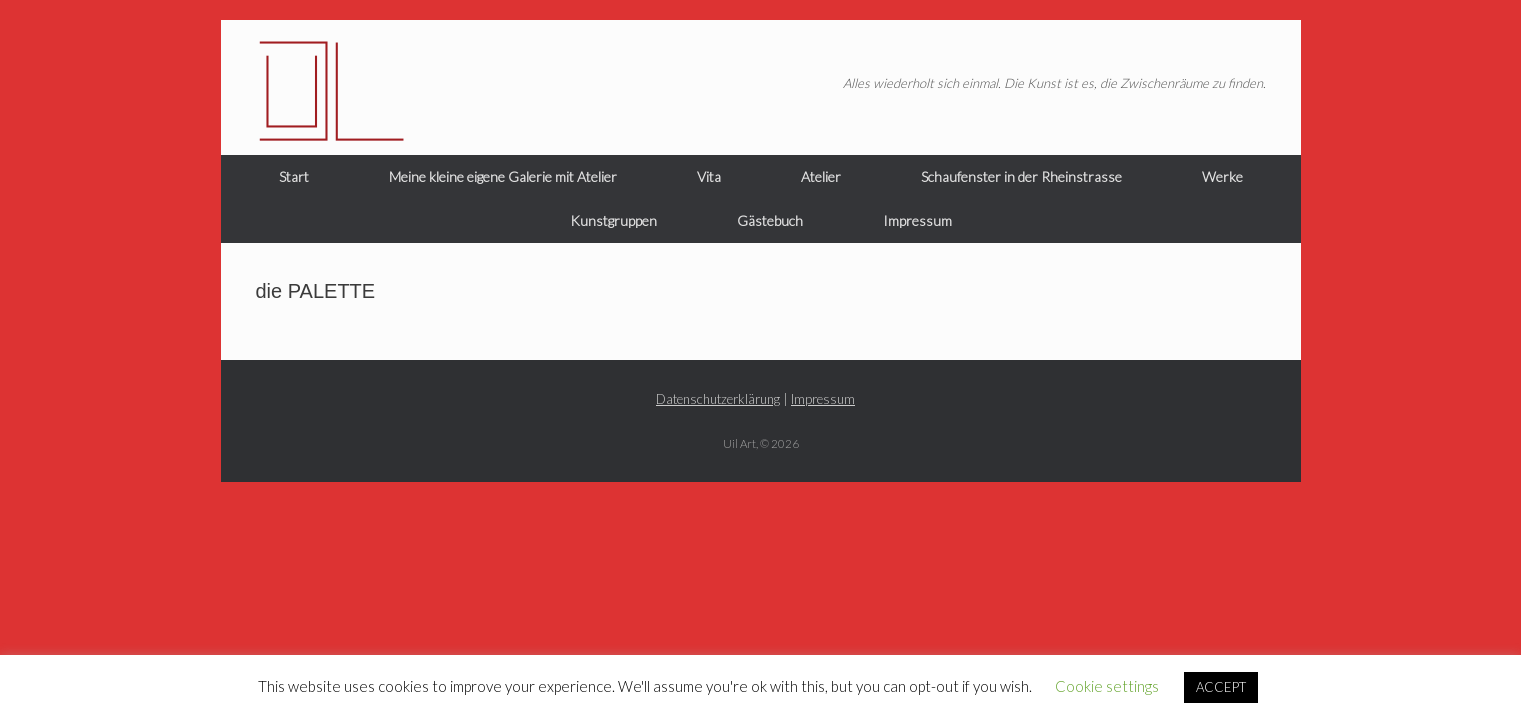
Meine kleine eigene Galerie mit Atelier (503, 176)
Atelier (821, 176)
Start (294, 176)
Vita (709, 176)
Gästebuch (770, 220)
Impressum (917, 220)
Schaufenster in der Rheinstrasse (1021, 176)
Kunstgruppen (613, 220)
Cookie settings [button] (1107, 686)
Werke (1222, 176)
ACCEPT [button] (1221, 687)
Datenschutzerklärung (718, 399)
